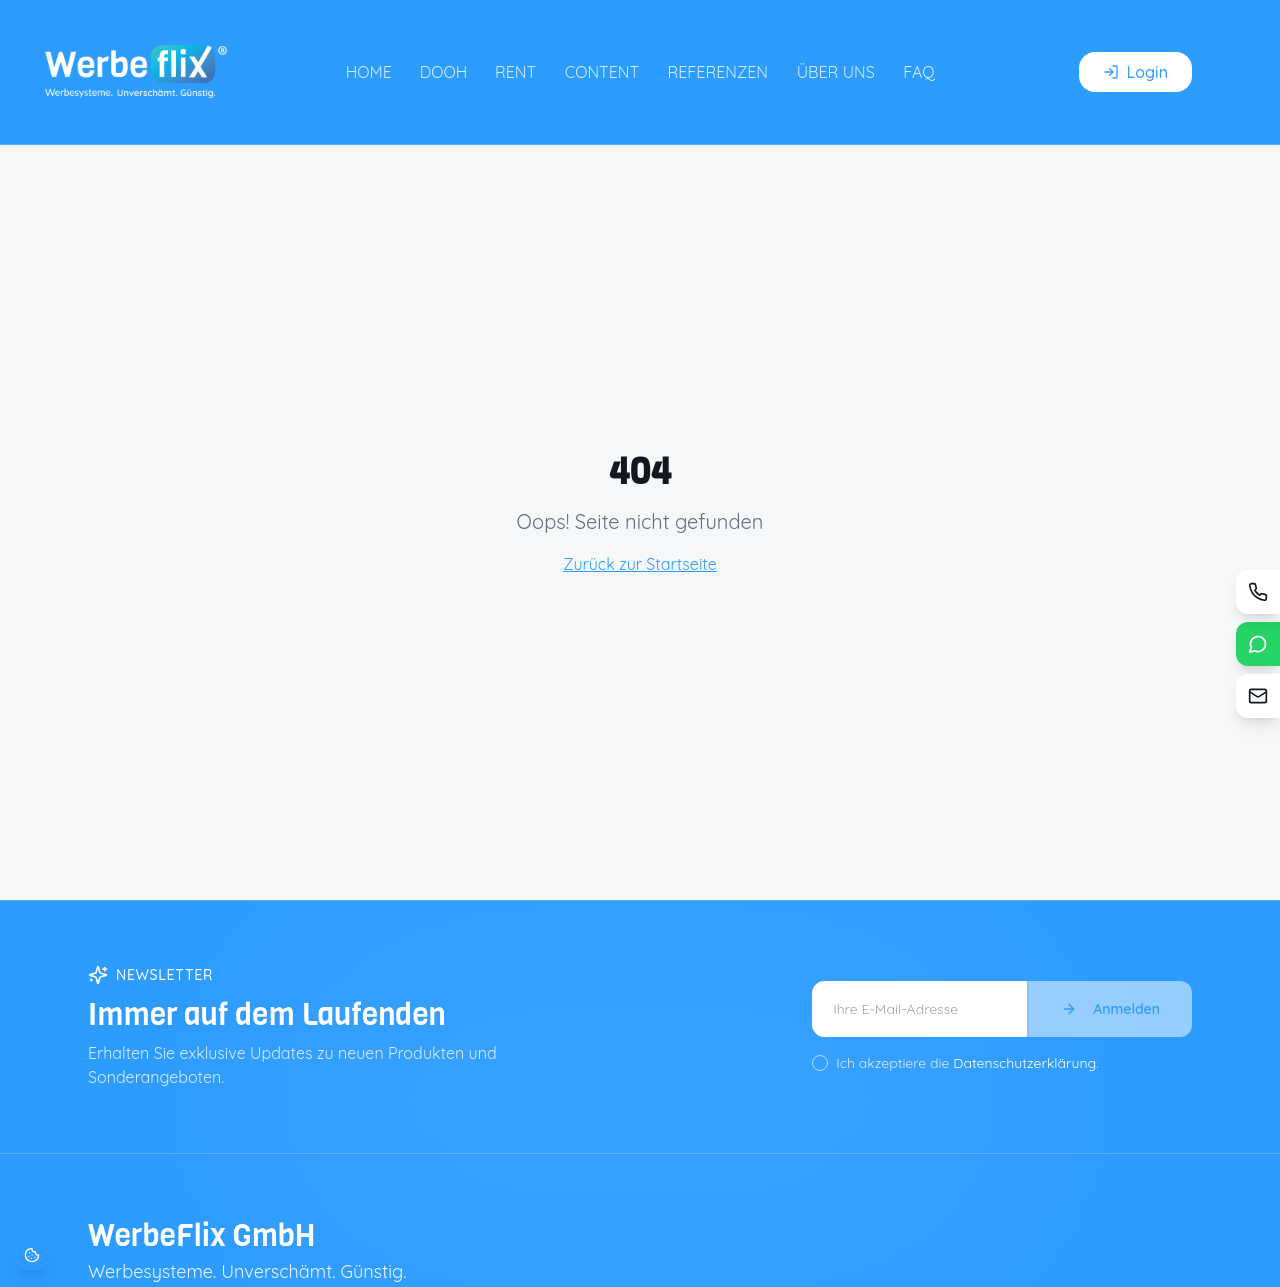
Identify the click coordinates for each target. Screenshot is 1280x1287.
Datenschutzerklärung (1024, 1063)
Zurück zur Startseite (639, 564)
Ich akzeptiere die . (967, 1063)
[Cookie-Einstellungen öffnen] (32, 1255)
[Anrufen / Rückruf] (1258, 592)
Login (1135, 72)
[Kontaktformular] (1258, 696)
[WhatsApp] (1258, 644)
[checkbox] (820, 1063)
